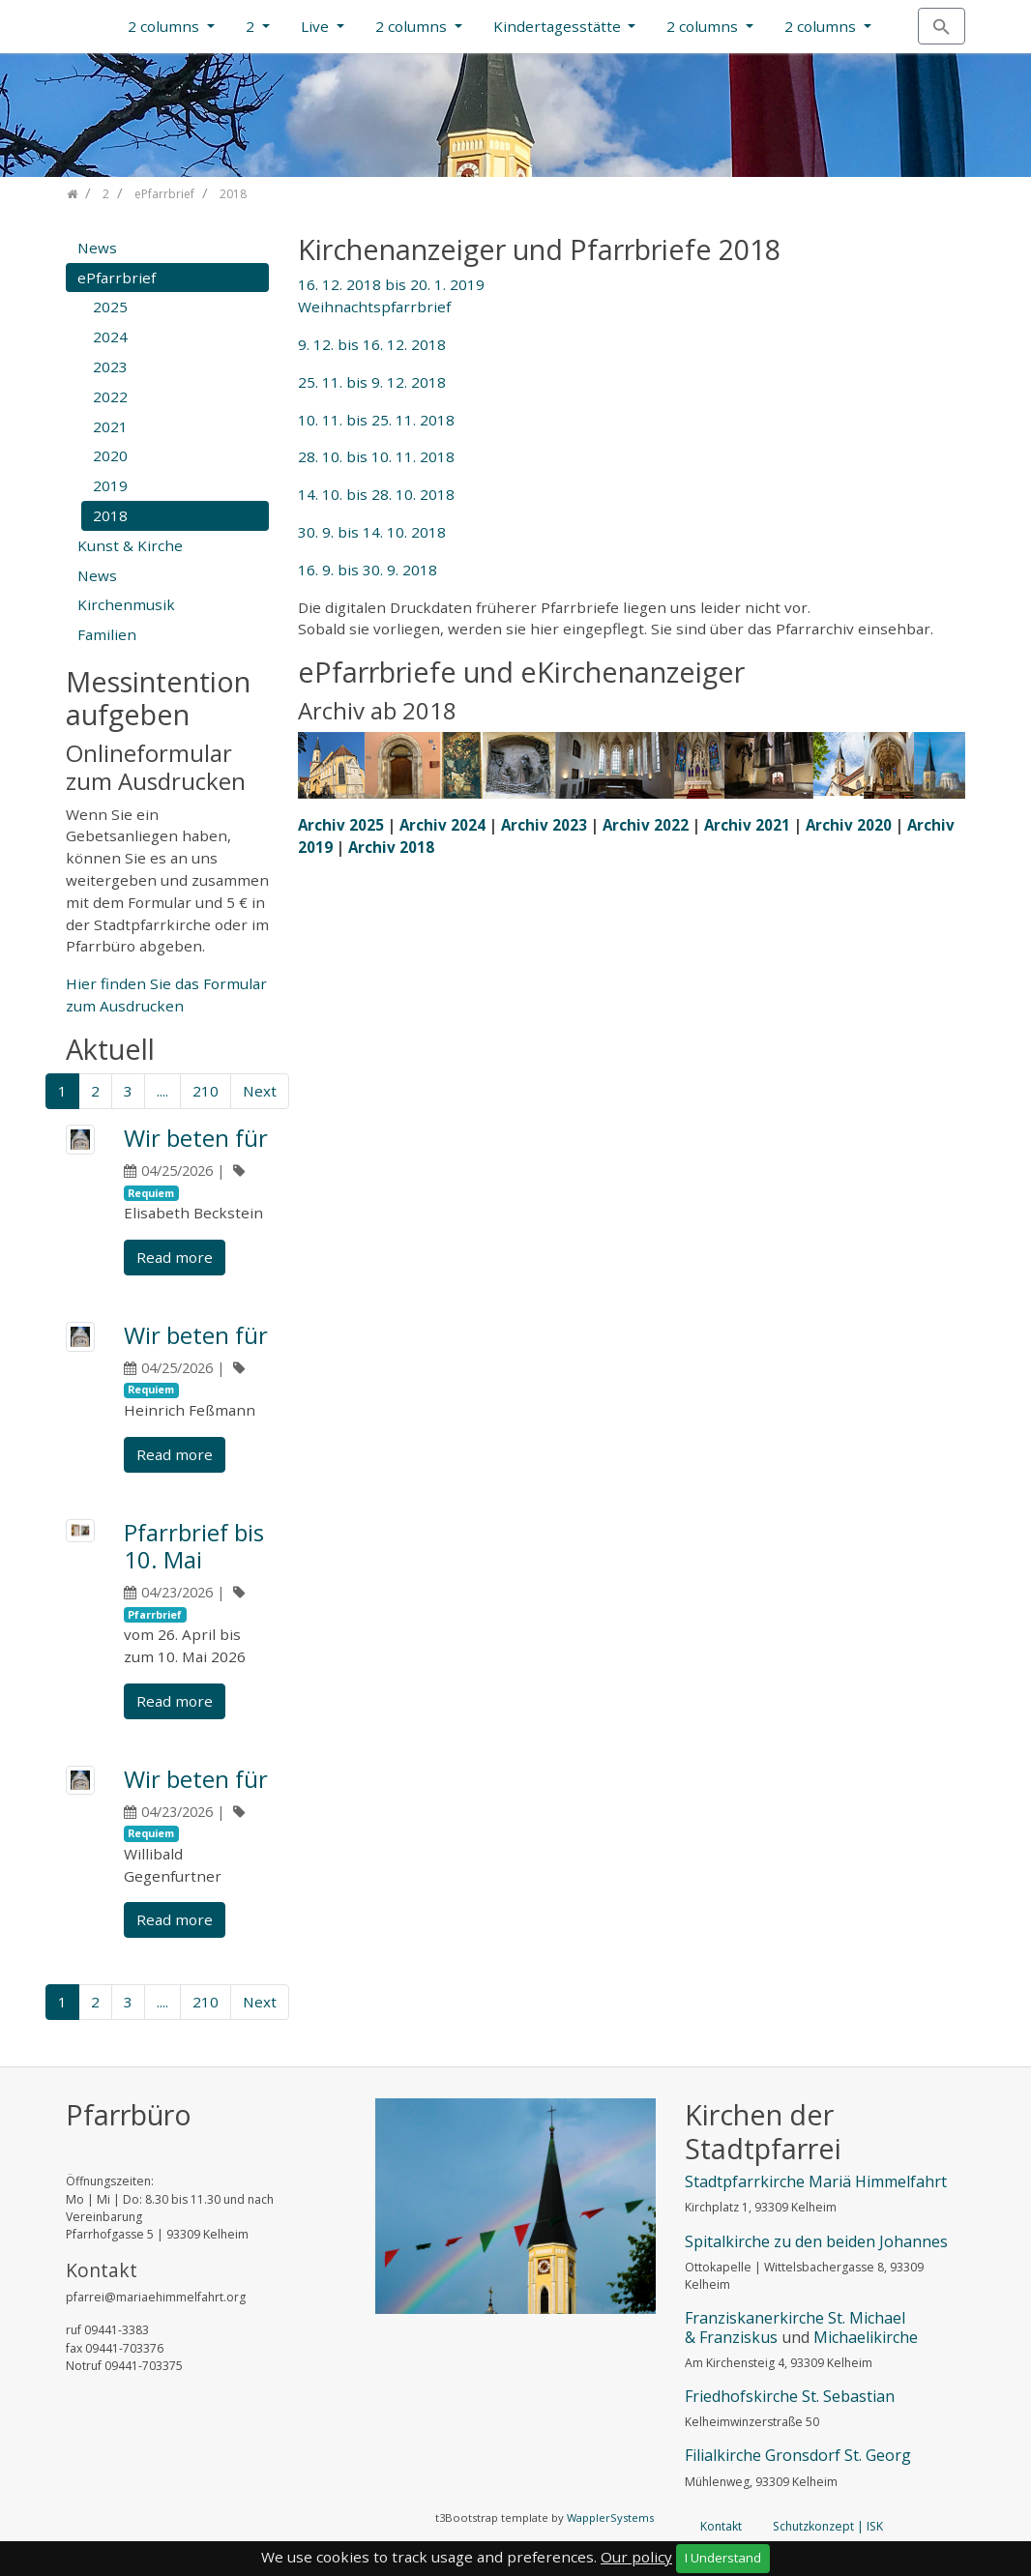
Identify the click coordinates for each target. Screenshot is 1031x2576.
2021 (110, 426)
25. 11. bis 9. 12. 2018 (372, 382)
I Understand (723, 2557)
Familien (106, 634)
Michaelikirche (865, 2337)
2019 (110, 485)
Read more (174, 1257)
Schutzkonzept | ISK (828, 2526)
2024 (110, 336)
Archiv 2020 (849, 824)
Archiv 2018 (391, 847)
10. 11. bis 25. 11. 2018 (376, 419)
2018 (110, 515)
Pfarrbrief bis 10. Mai (194, 1546)
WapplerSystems (610, 2517)
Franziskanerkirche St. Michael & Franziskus (795, 2327)
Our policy (636, 2556)
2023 (110, 366)
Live (317, 26)
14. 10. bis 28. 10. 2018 (376, 494)
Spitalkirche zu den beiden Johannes (816, 2241)
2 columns (165, 26)
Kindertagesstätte (559, 26)
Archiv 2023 (544, 824)
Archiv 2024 (442, 824)
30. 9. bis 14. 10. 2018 (372, 532)
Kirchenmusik (126, 604)
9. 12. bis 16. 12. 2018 (372, 344)
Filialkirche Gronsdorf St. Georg (798, 2455)
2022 (110, 396)
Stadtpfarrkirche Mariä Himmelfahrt (816, 2181)
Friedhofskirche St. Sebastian (790, 2396)
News (97, 247)
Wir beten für (196, 1138)
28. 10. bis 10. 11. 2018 (376, 456)
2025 (110, 306)
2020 (110, 455)
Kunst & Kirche (130, 545)
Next (260, 1090)
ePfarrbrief (116, 277)
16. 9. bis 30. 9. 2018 (367, 569)
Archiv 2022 (646, 824)
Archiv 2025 (341, 824)
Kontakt (721, 2526)
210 (205, 1090)
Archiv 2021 (747, 824)
